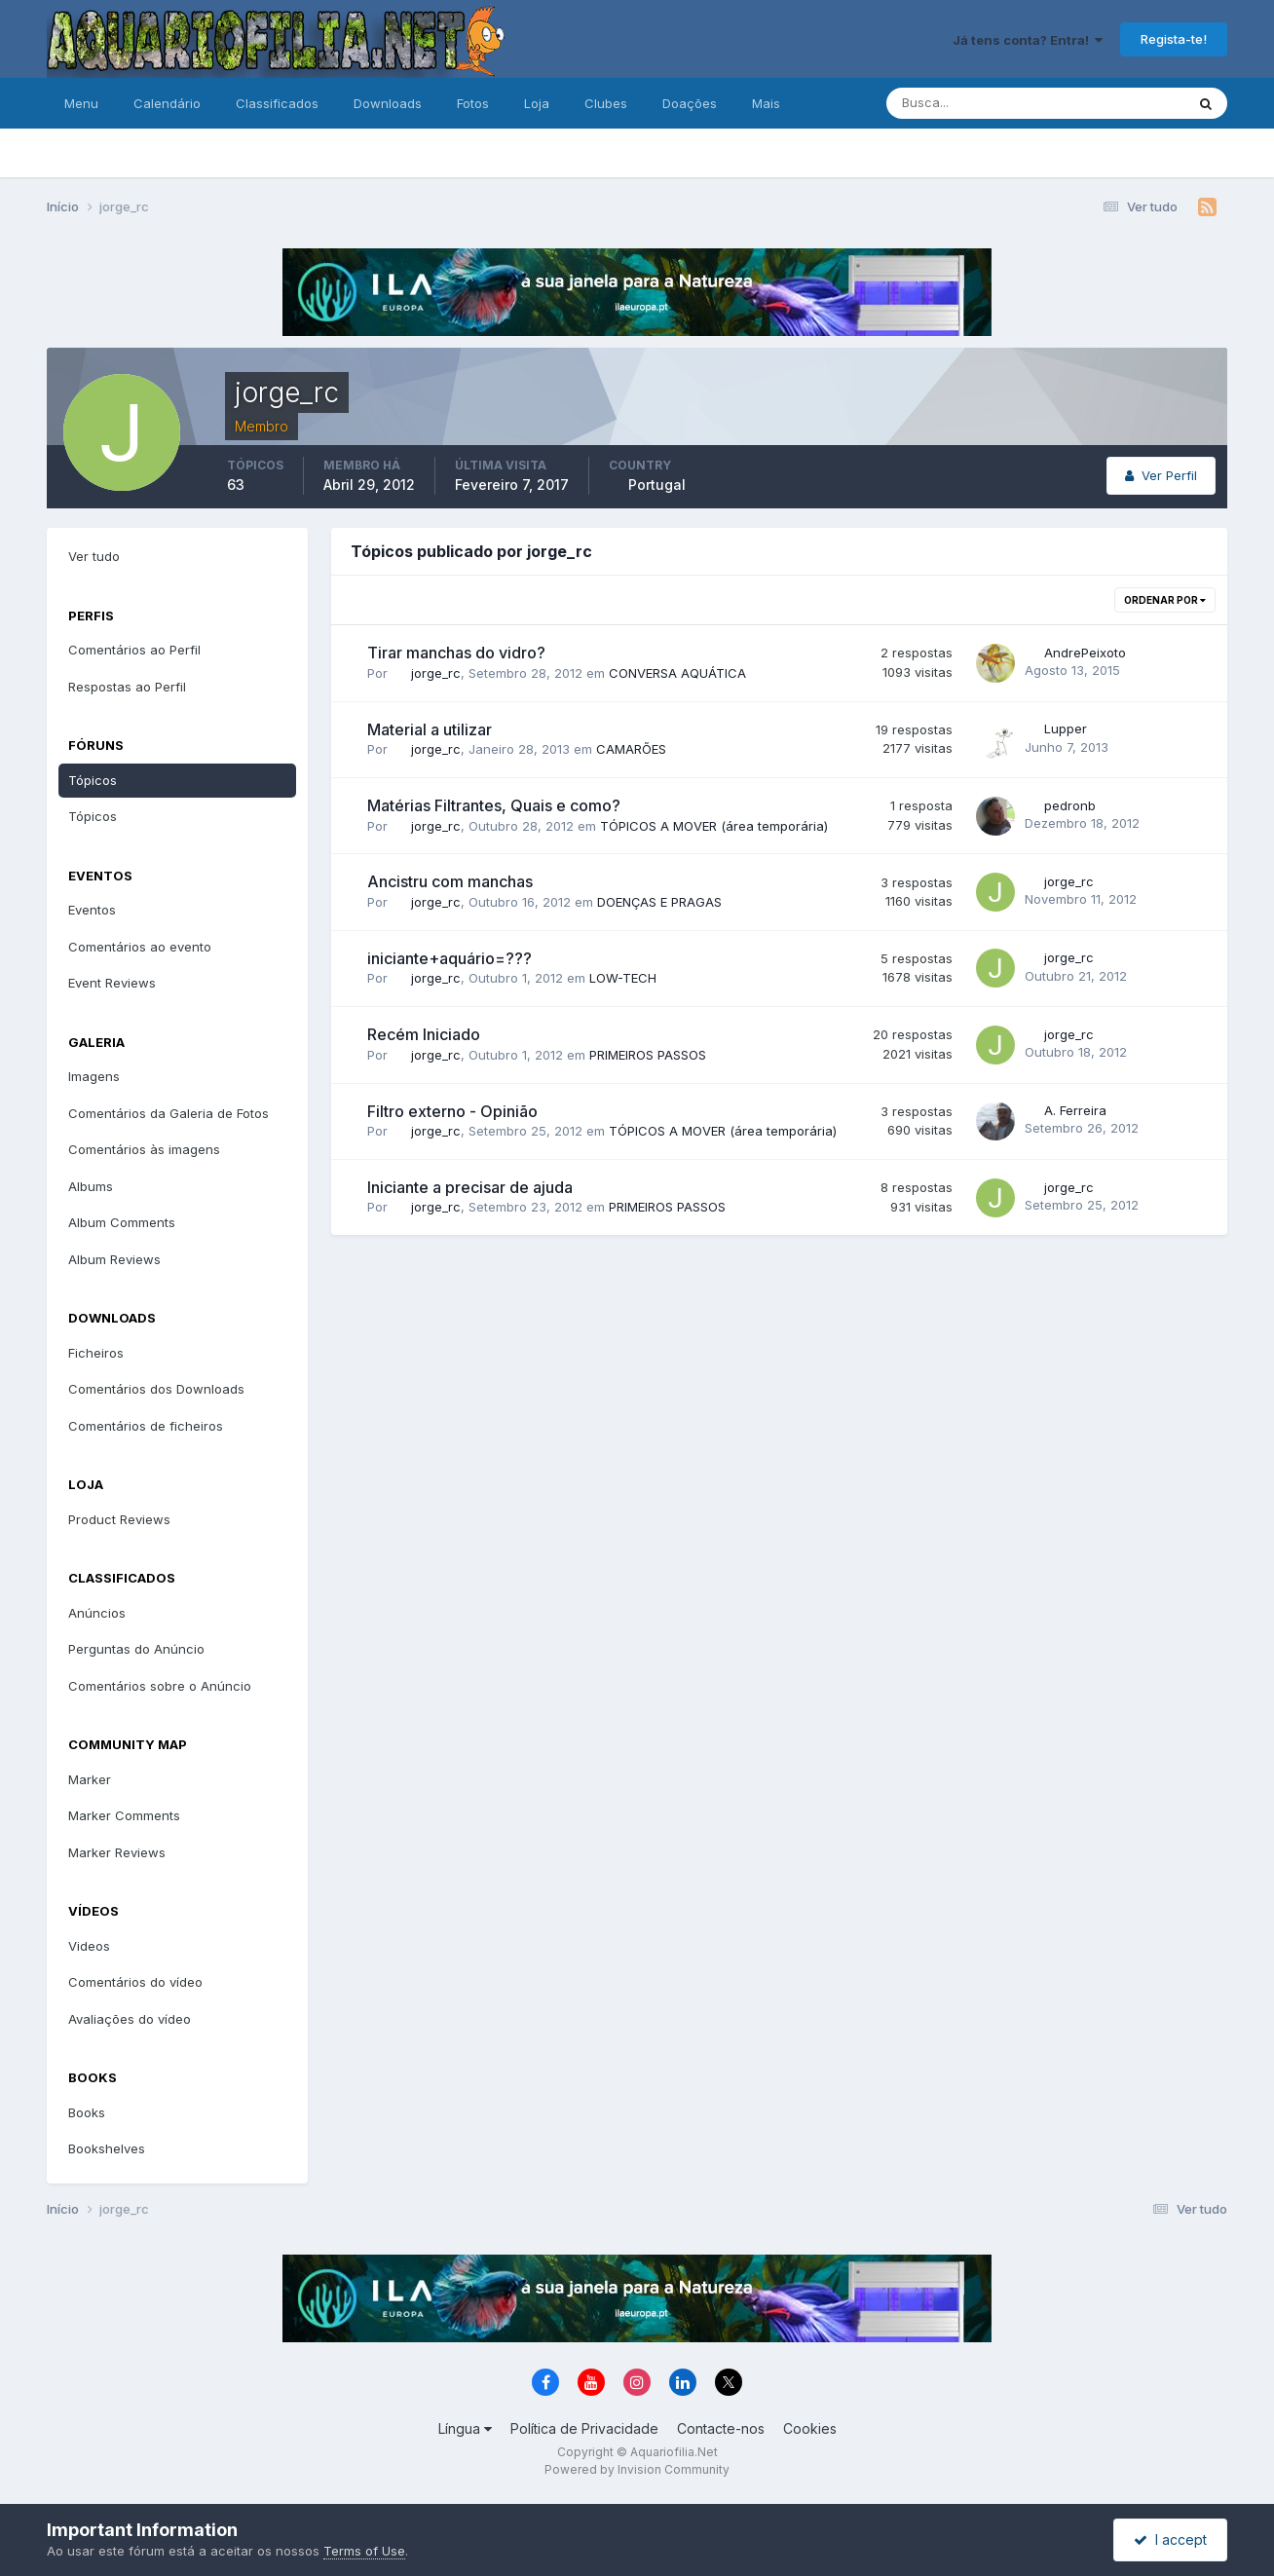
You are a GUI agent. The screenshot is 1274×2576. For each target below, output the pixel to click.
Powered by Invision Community (637, 2469)
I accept (1170, 2539)
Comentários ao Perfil (134, 649)
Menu (81, 103)
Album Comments (121, 1222)
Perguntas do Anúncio (136, 1649)
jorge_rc (436, 673)
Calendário (167, 103)
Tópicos (92, 780)
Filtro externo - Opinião (452, 1111)
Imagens (94, 1076)
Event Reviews (112, 982)
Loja (536, 103)
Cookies (810, 2428)
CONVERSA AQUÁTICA (677, 673)
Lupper (1065, 728)
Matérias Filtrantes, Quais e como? (493, 805)
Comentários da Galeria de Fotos (168, 1113)
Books (86, 2112)
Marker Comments (124, 1815)
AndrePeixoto (1085, 652)
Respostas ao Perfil (127, 686)
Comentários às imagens (144, 1149)
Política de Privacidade (584, 2428)
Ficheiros (96, 1353)
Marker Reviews (117, 1852)
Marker (89, 1779)
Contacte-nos (721, 2428)
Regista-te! (1174, 39)
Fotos (473, 103)
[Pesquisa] (972, 103)
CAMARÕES (631, 749)
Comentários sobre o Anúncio (159, 1686)
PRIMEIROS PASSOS (647, 1055)
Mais (766, 103)
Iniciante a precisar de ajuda (470, 1187)
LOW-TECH (622, 978)
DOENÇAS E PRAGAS (659, 902)
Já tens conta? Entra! (1028, 40)
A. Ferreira (1075, 1110)
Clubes (605, 103)
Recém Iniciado (423, 1034)
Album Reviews (114, 1259)
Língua (465, 2428)
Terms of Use (364, 2550)
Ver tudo (94, 556)
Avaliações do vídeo (129, 2019)
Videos (89, 1946)
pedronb (1070, 805)
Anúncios (97, 1613)
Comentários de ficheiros (145, 1426)
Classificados (277, 103)
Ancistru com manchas (450, 881)
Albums (90, 1186)
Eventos (92, 909)
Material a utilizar (429, 729)
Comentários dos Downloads (156, 1389)
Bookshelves (106, 2148)
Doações (689, 103)
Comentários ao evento (139, 946)
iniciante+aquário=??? (449, 958)
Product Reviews (119, 1519)
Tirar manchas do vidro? (456, 652)
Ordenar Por (1165, 600)
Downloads (388, 103)
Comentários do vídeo (135, 1982)
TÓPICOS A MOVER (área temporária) (714, 826)
